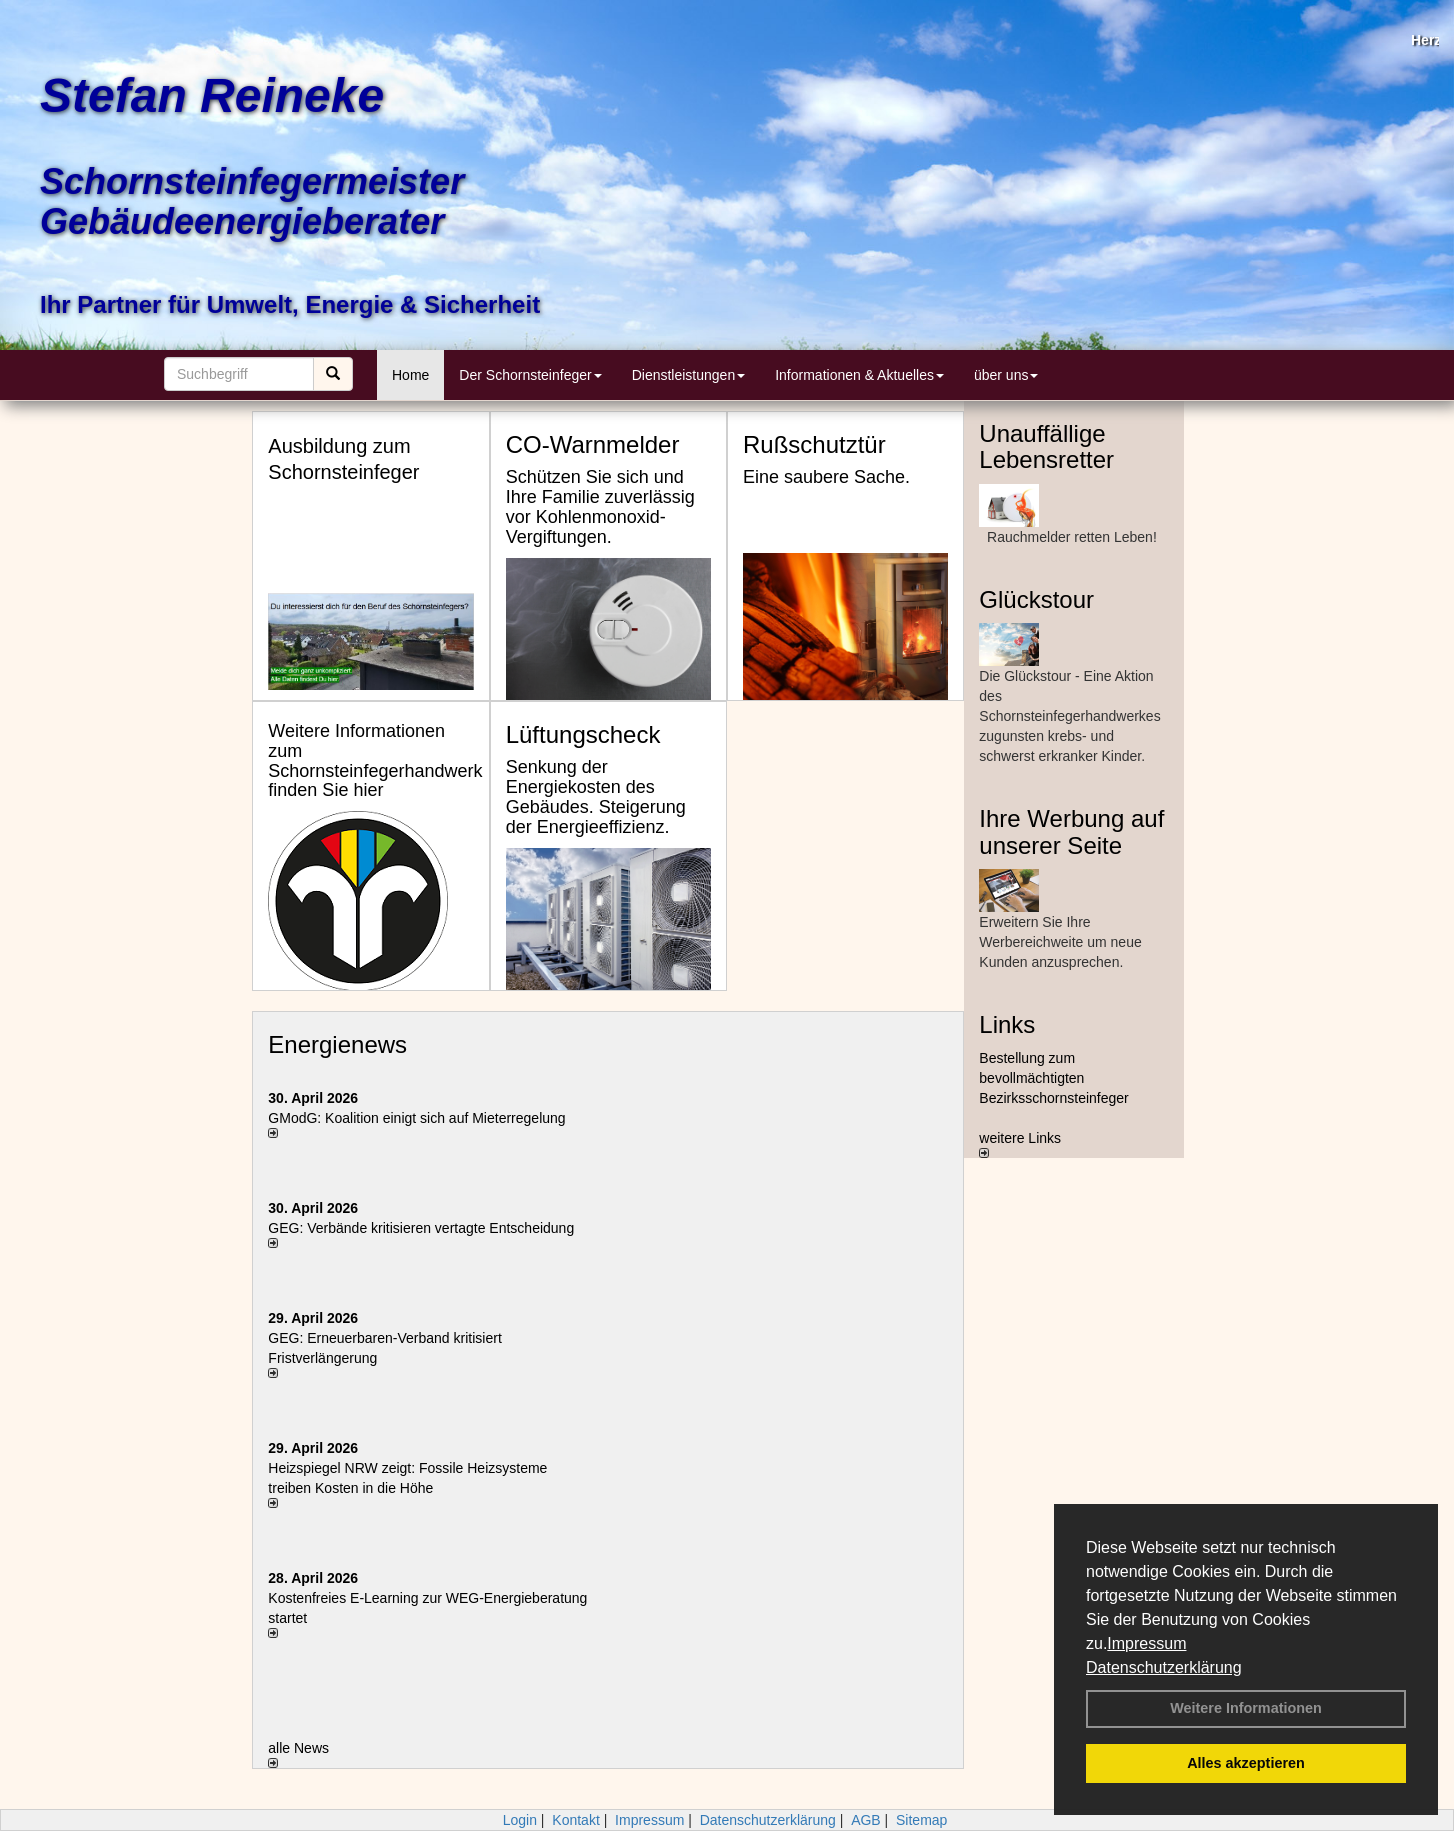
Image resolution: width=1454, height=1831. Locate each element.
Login (520, 1820)
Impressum (1146, 1643)
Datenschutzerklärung (1164, 1667)
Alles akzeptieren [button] (1246, 1763)
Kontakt (575, 1820)
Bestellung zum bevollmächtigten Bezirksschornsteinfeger (1053, 1078)
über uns (1006, 375)
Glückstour (1036, 599)
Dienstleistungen (689, 375)
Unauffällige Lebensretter (1046, 446)
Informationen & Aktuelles (859, 375)
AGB (866, 1820)
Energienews (337, 1044)
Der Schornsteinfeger (530, 375)
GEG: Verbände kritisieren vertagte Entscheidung (421, 1228)
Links (1007, 1024)
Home (410, 375)
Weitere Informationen (1246, 1708)
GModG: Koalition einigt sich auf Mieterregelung (416, 1118)
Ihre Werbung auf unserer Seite (1071, 831)
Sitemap (921, 1820)
